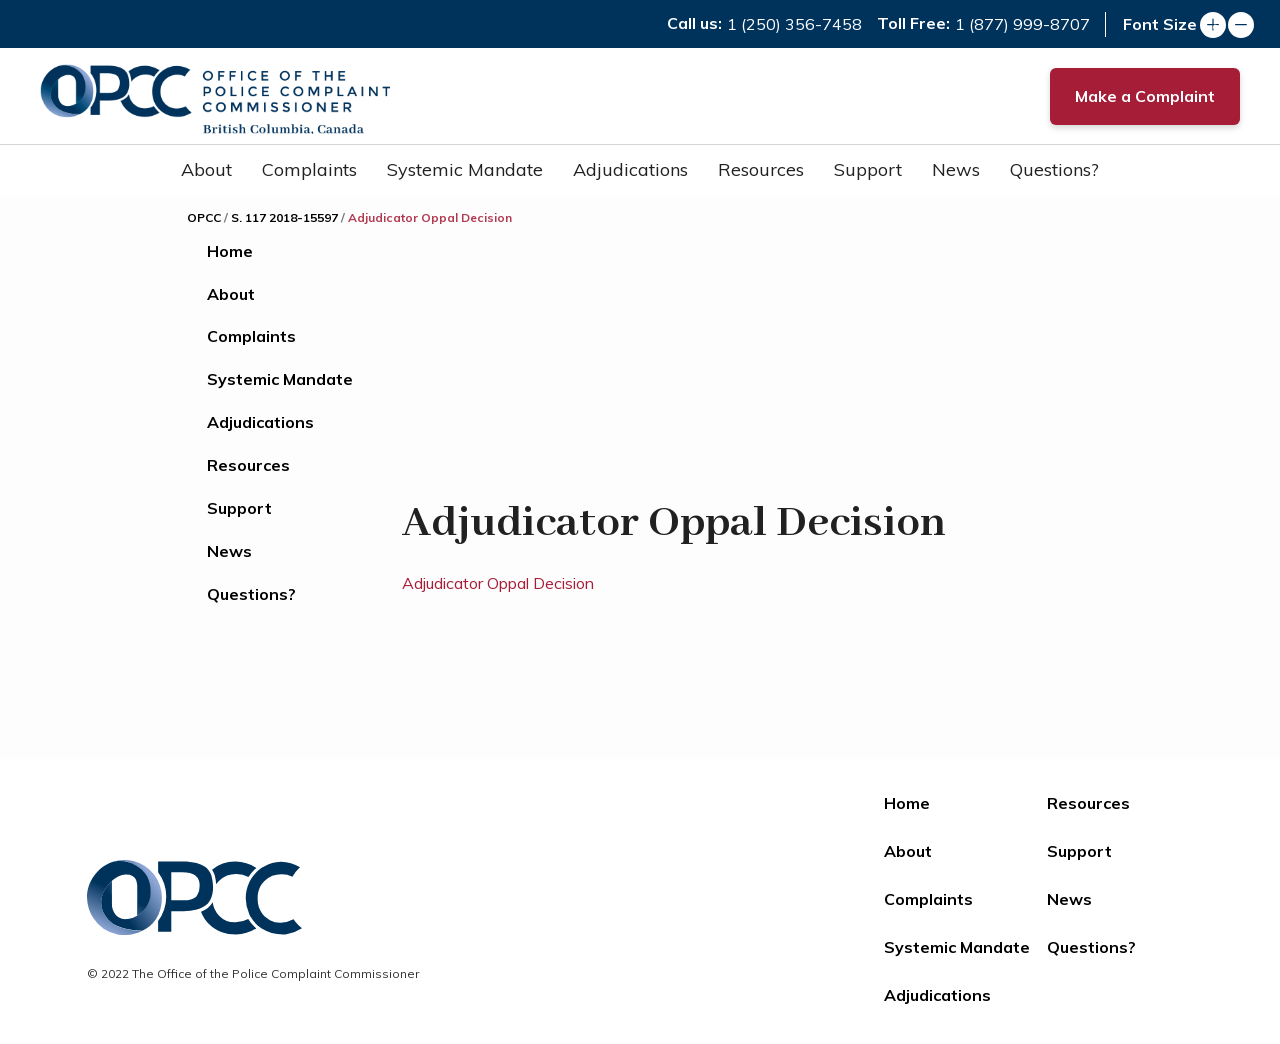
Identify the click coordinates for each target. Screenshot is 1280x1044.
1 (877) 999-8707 (1022, 24)
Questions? (1054, 169)
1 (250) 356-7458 (794, 24)
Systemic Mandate (465, 169)
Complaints (309, 169)
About (206, 169)
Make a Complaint (1145, 96)
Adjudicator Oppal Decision (498, 583)
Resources (761, 169)
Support (868, 169)
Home (230, 251)
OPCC (204, 217)
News (956, 169)
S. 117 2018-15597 (284, 217)
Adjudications (630, 169)
